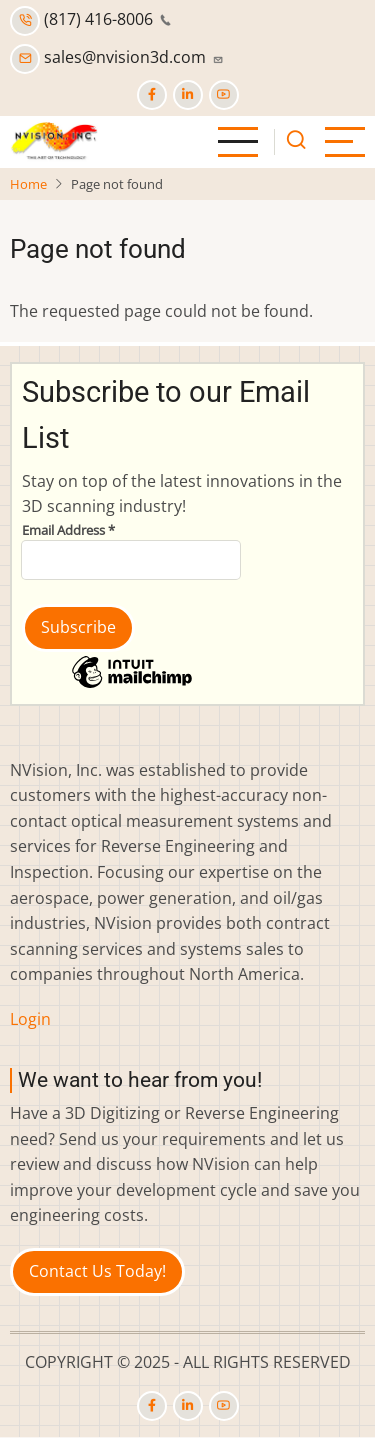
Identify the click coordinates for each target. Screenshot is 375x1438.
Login (30, 1019)
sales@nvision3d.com (117, 57)
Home (28, 184)
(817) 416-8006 (90, 19)
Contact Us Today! (97, 1271)
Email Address (68, 530)
